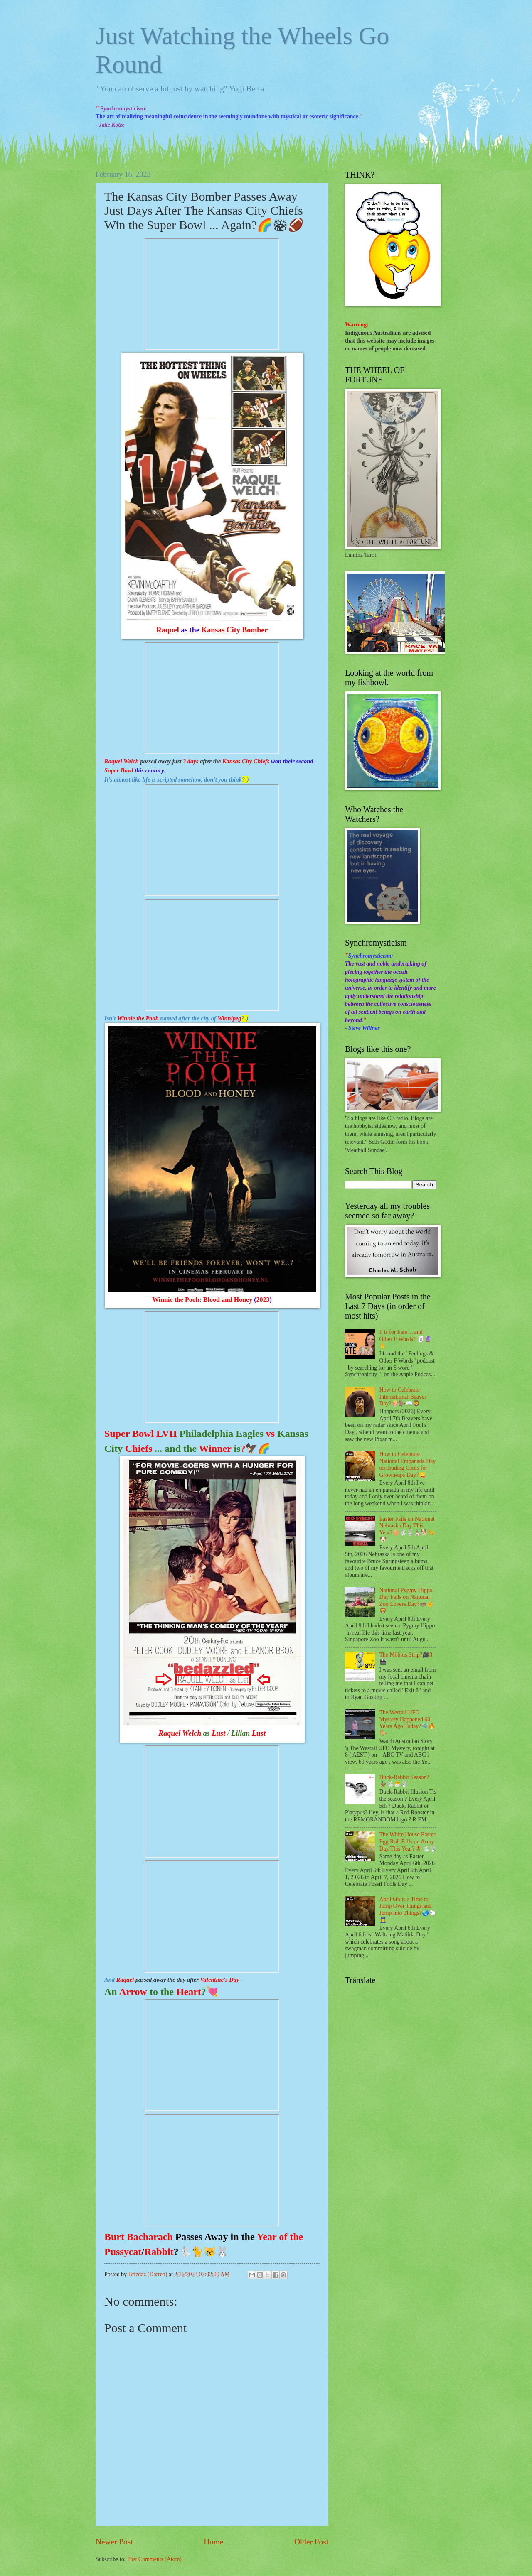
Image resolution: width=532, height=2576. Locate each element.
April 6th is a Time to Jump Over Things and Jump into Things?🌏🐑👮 (407, 1909)
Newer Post (114, 2541)
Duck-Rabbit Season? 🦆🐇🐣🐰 (404, 1780)
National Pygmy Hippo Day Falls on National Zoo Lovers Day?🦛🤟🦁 (406, 1600)
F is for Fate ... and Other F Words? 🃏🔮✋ (405, 1339)
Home (213, 2541)
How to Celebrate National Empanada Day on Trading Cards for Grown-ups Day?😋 (407, 1464)
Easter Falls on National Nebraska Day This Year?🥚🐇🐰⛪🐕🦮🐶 (407, 1529)
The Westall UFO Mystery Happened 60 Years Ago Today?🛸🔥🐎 (407, 1722)
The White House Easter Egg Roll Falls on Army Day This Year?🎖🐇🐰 (407, 1841)
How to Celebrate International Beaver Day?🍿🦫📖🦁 (402, 1397)
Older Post (311, 2541)
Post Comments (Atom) (154, 2559)
